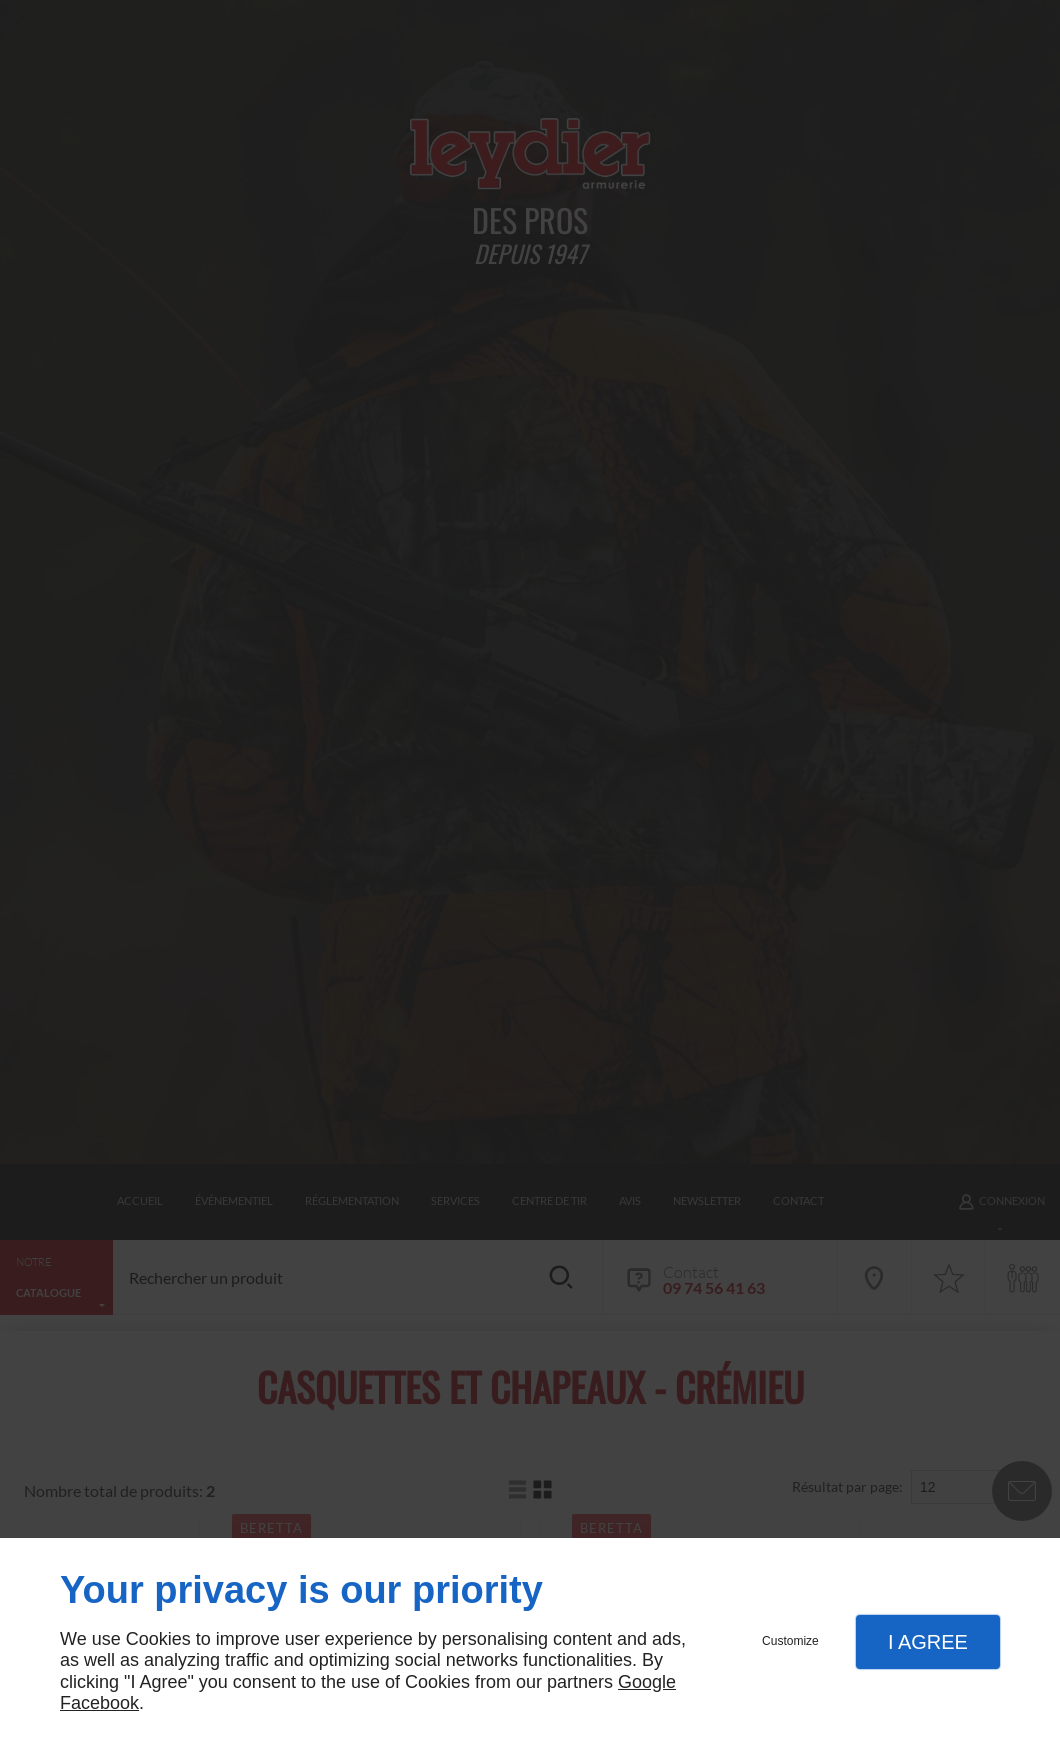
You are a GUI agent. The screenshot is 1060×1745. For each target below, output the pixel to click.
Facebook (99, 1703)
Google (647, 1682)
